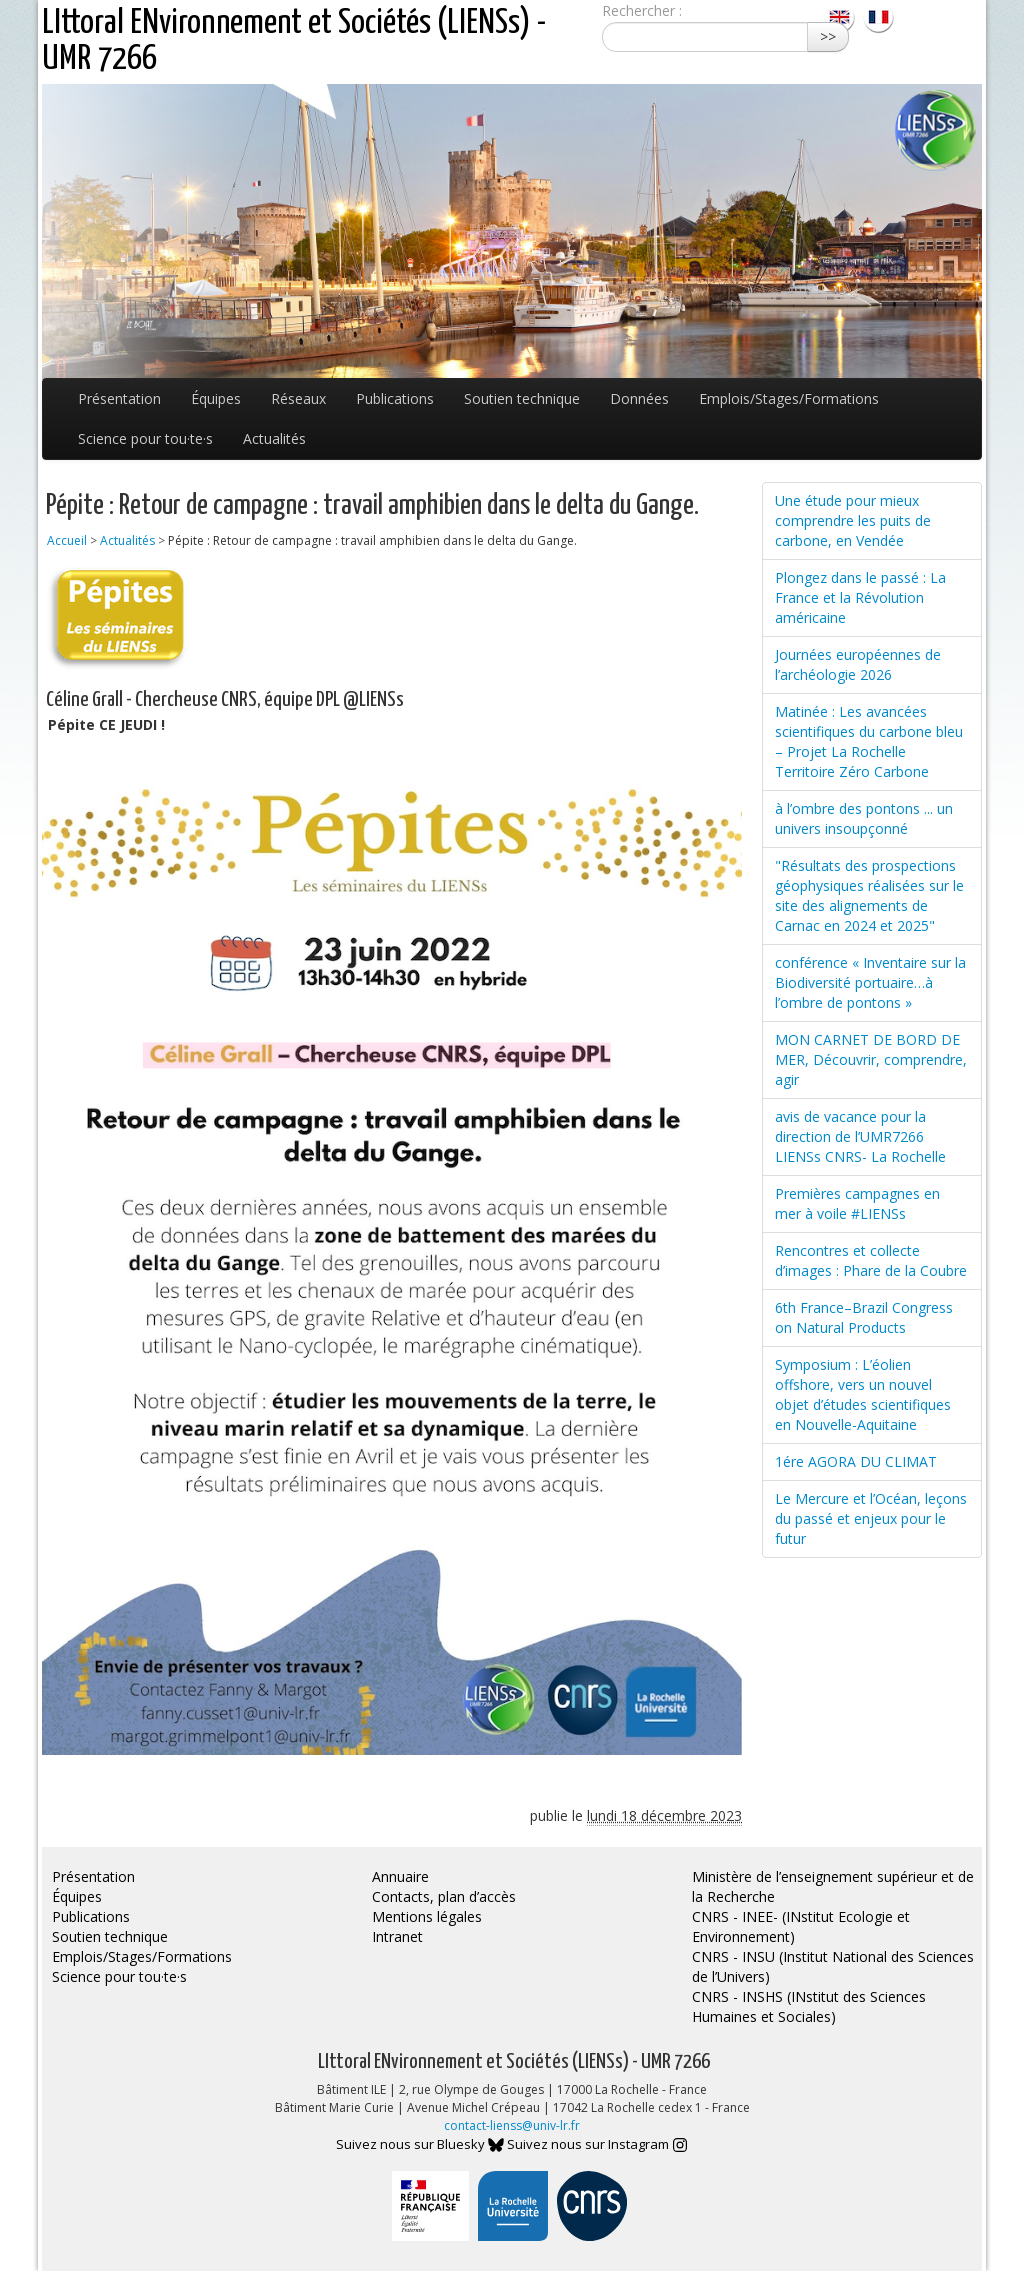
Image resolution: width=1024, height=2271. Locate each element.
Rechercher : (642, 10)
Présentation (119, 398)
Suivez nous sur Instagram (597, 2144)
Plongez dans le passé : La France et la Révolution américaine (860, 597)
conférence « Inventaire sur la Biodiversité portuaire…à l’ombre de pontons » (870, 982)
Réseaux (298, 398)
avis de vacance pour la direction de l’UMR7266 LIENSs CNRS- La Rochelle (860, 1136)
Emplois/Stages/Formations (789, 398)
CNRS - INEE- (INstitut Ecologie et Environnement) (801, 1926)
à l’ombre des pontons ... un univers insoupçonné (864, 818)
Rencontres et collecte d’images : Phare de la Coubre (871, 1260)
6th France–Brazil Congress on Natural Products (864, 1317)
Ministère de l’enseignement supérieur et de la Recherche (833, 1886)
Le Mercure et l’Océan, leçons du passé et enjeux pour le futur (871, 1518)
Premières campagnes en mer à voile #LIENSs (857, 1203)
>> (828, 36)
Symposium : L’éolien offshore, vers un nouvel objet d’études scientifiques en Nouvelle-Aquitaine (863, 1394)
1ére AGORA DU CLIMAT (856, 1461)
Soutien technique (522, 398)
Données (639, 398)
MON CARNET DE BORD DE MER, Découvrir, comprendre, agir (871, 1059)
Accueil (67, 540)
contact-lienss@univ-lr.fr (512, 2125)
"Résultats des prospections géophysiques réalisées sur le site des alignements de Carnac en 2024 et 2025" (869, 895)
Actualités (274, 438)
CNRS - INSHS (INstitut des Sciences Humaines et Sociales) (809, 2006)
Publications (395, 398)
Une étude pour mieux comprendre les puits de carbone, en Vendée (853, 520)
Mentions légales (427, 1916)
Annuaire (400, 1876)
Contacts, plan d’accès (444, 1896)
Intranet (397, 1936)
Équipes (216, 398)
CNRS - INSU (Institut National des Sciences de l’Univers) (833, 1966)
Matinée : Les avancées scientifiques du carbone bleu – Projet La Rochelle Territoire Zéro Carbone (869, 741)
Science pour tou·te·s (145, 438)
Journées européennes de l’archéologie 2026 (858, 664)
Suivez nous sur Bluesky (420, 2144)
